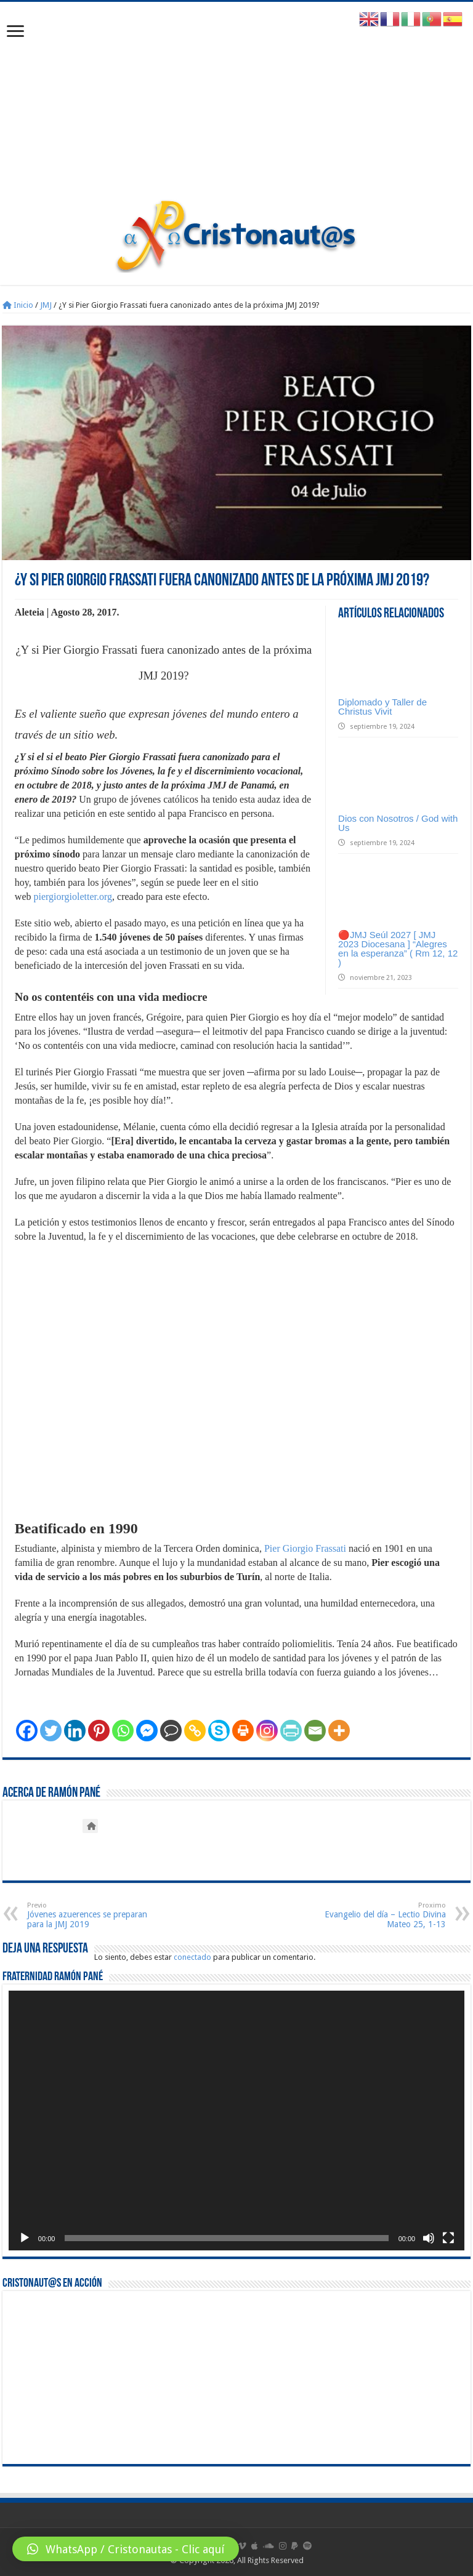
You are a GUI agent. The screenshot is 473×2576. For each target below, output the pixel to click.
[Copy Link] (195, 1730)
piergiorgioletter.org (73, 896)
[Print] (243, 1730)
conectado (192, 1957)
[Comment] (171, 1730)
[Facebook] (27, 1730)
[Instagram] (267, 1730)
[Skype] (219, 1730)
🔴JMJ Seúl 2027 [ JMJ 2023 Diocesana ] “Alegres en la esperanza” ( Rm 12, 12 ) (398, 948)
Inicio (17, 305)
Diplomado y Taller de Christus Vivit (382, 706)
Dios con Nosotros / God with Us (398, 823)
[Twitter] (51, 1730)
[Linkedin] (75, 1730)
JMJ (46, 305)
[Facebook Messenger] (147, 1730)
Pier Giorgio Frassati (305, 1548)
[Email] (315, 1730)
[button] (125, 2549)
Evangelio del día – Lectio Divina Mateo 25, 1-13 (383, 1915)
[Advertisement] (236, 106)
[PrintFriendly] (291, 1730)
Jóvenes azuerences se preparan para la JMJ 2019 (90, 1915)
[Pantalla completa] (448, 2238)
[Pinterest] (99, 1730)
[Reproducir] (24, 2238)
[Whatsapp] (123, 1730)
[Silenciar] (428, 2238)
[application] (236, 2120)
